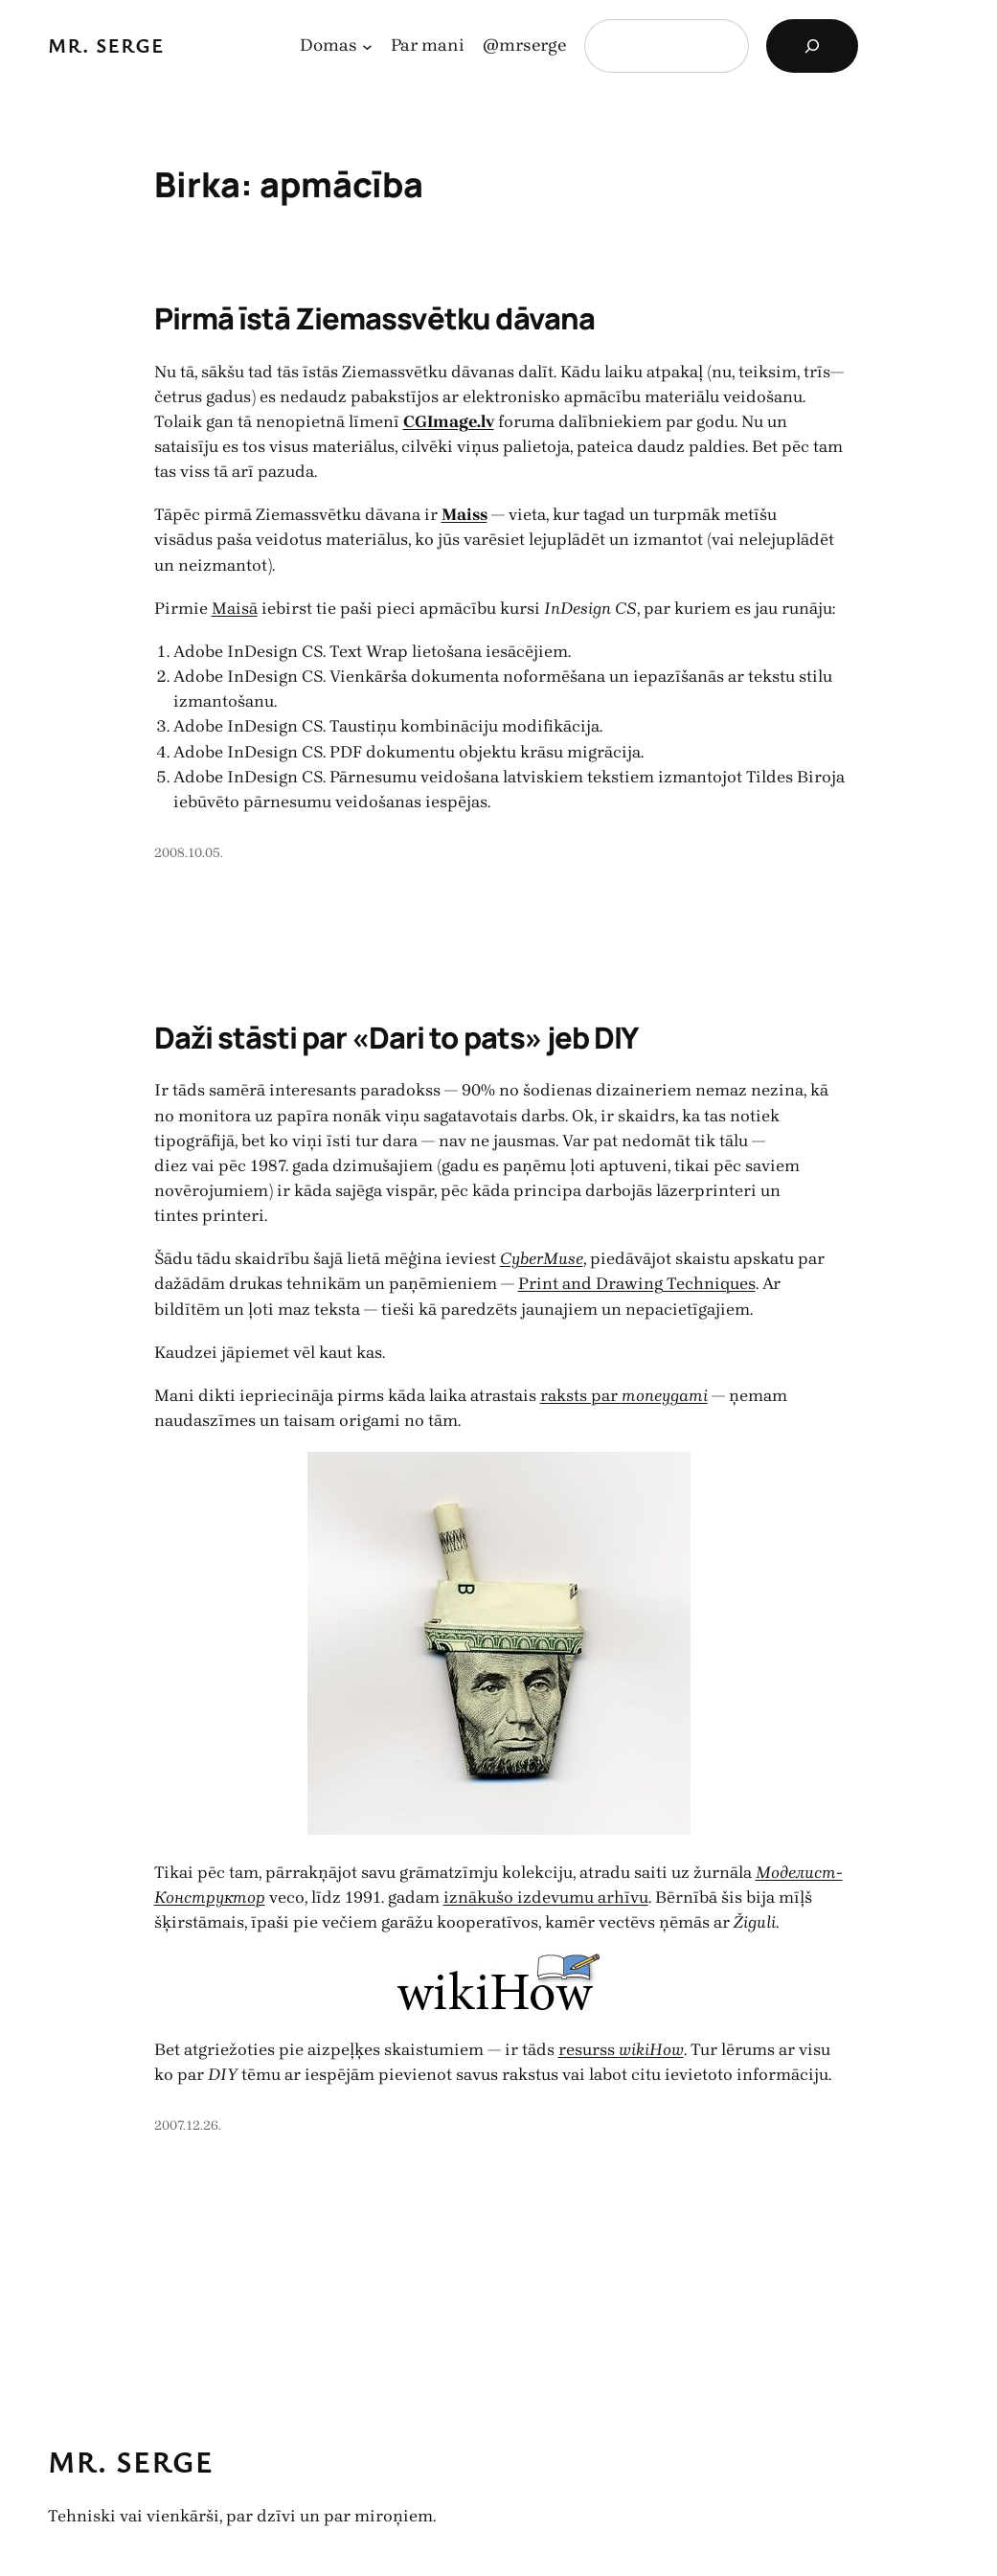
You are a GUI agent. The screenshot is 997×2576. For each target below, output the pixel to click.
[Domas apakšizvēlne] (367, 46)
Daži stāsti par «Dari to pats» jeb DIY (396, 1037)
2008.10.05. (188, 853)
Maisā (235, 608)
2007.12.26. (187, 2125)
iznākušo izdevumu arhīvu (545, 1897)
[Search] (812, 46)
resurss (621, 2049)
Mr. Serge (106, 45)
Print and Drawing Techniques (637, 1283)
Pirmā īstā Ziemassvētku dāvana (374, 318)
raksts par (624, 1395)
